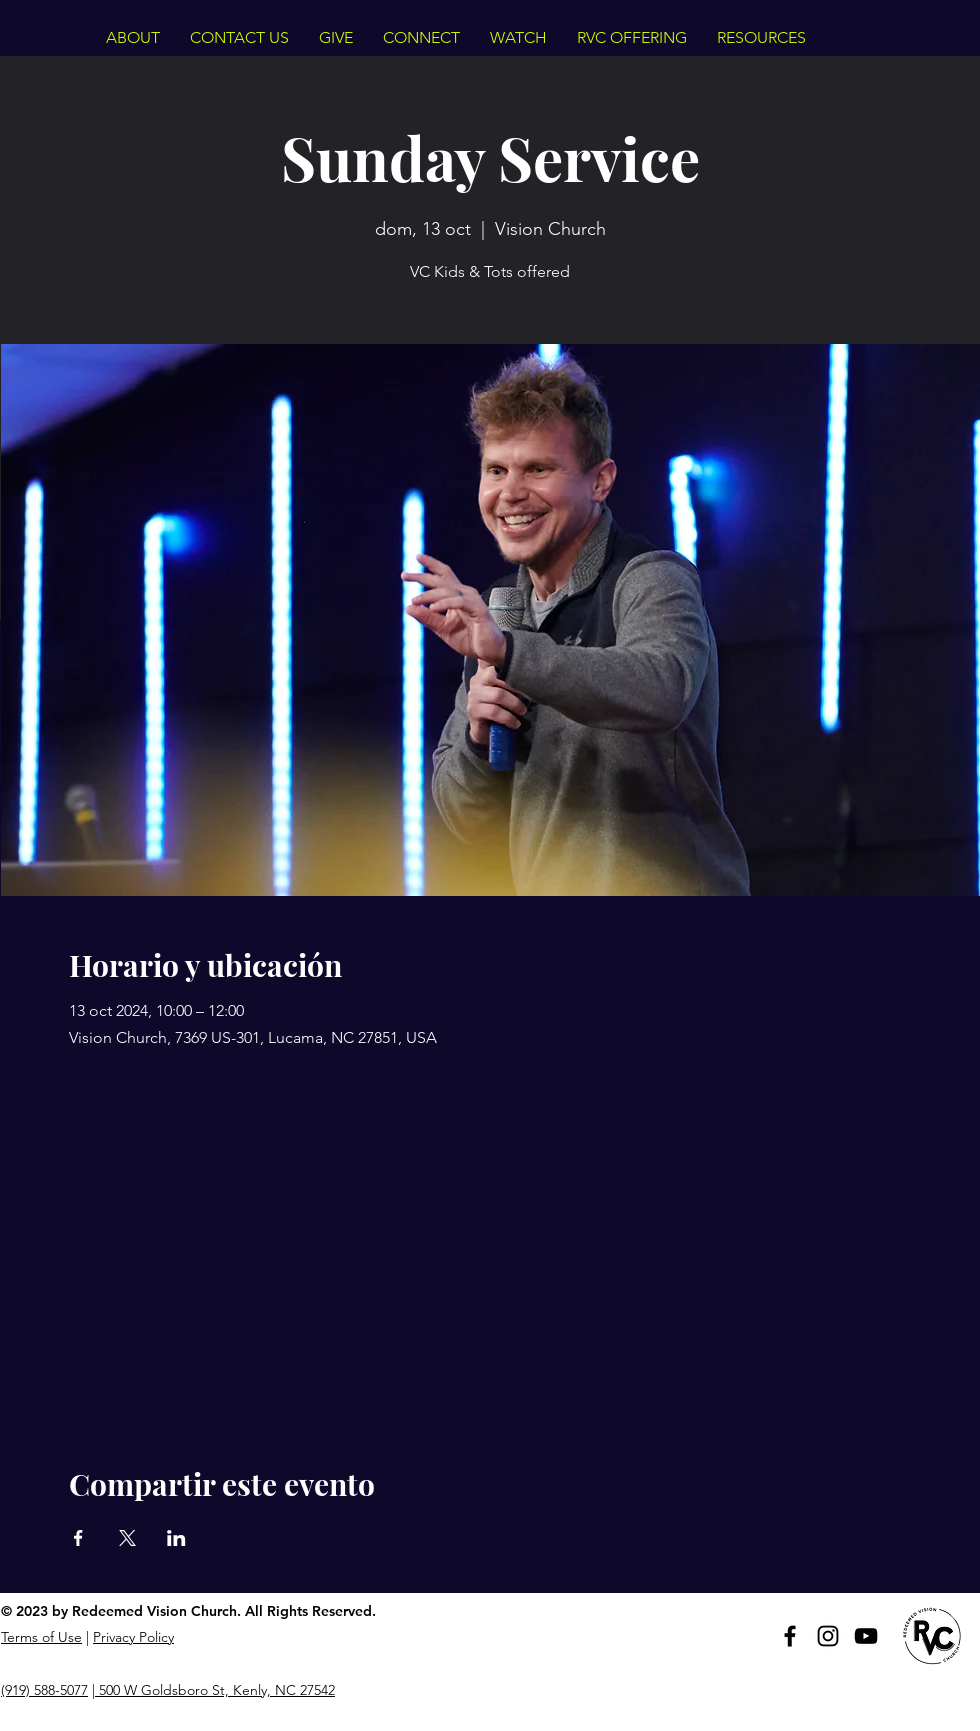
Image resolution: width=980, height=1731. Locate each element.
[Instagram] (828, 1636)
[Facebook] (790, 1636)
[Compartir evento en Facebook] (78, 1538)
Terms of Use (41, 1637)
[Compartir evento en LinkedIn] (176, 1538)
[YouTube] (866, 1636)
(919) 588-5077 (44, 1690)
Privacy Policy (133, 1637)
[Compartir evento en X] (127, 1538)
